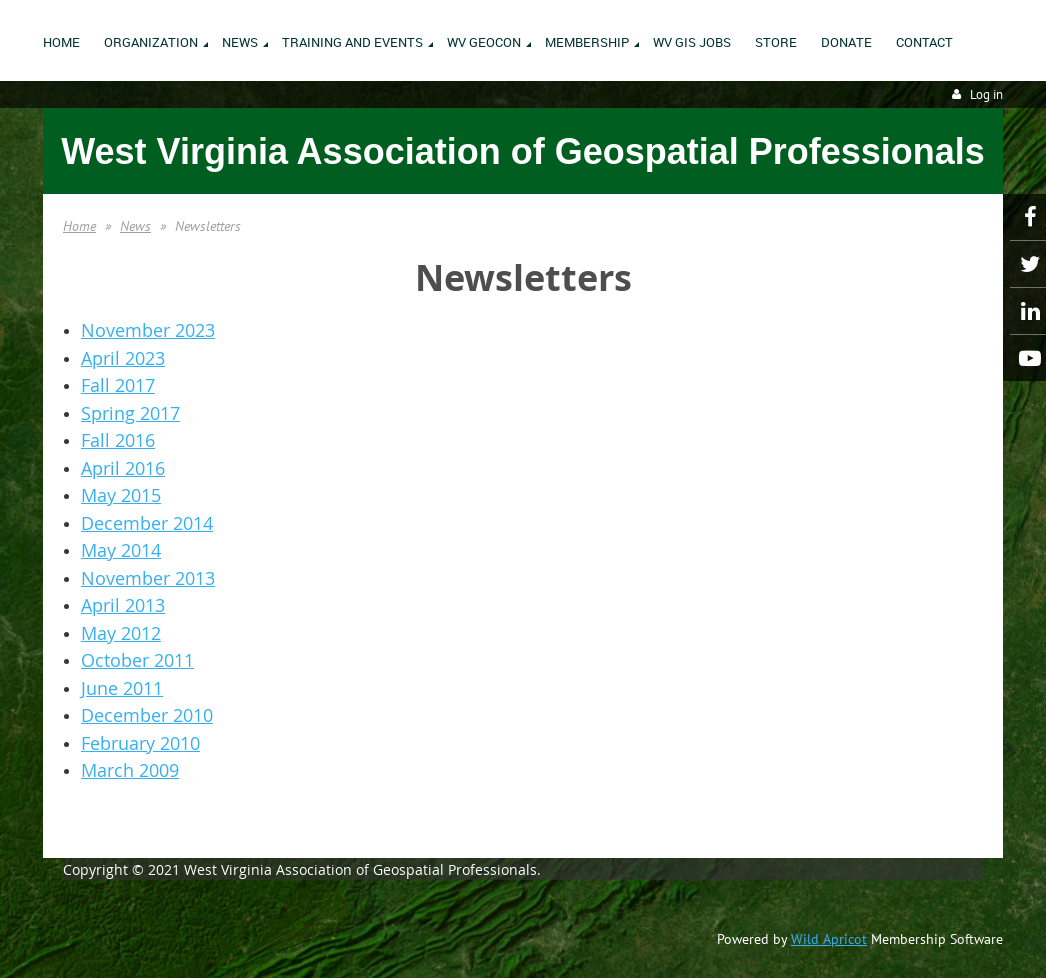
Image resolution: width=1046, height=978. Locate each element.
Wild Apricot (829, 939)
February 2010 (140, 743)
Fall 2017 (118, 385)
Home (79, 226)
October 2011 (137, 660)
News (135, 226)
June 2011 (122, 688)
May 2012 (121, 633)
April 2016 (123, 468)
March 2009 (130, 770)
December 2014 (147, 523)
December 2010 (147, 715)
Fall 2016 (118, 440)
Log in (986, 94)
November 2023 (148, 330)
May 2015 (121, 495)
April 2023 (123, 358)
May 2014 (121, 550)
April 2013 (123, 605)
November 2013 (148, 578)
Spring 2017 (130, 413)
